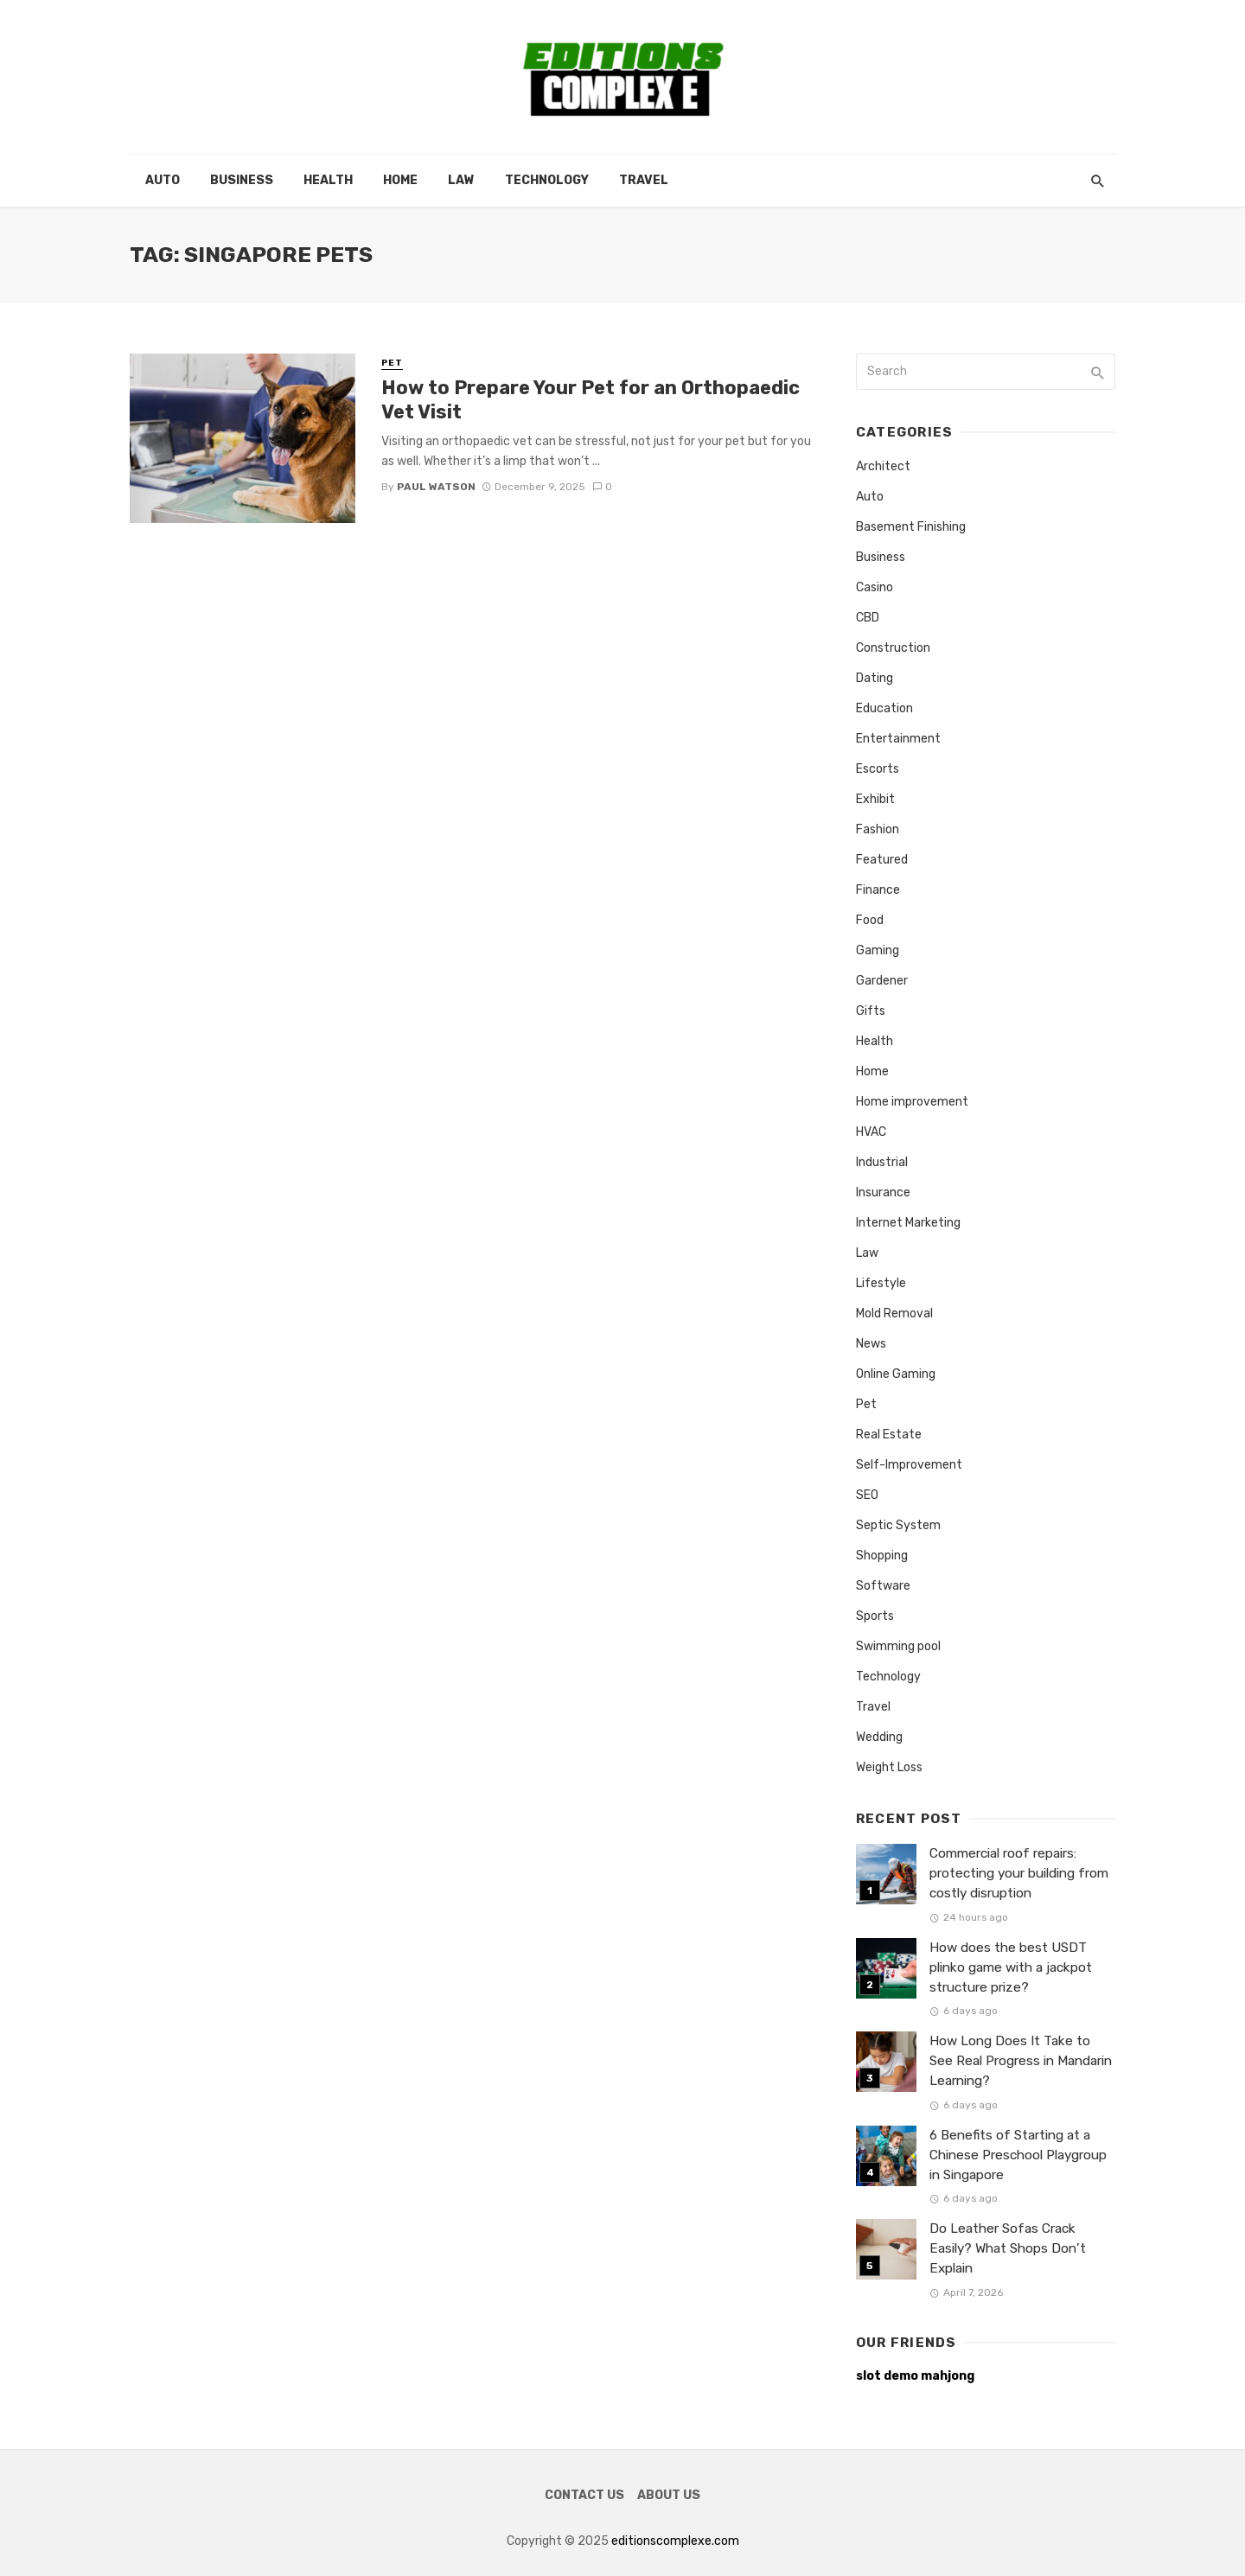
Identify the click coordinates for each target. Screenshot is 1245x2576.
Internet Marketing (908, 1222)
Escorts (877, 769)
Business (241, 180)
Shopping (882, 1555)
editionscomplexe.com (675, 2541)
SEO (867, 1495)
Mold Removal (894, 1313)
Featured (882, 859)
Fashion (877, 829)
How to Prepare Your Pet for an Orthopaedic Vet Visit (590, 400)
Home (400, 180)
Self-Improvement (909, 1464)
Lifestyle (881, 1283)
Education (884, 708)
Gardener (882, 980)
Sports (875, 1616)
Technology (547, 180)
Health (328, 180)
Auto (162, 180)
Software (883, 1585)
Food (870, 920)
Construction (893, 648)
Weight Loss (889, 1767)
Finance (878, 890)
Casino (874, 587)
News (871, 1343)
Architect (883, 466)
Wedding (879, 1737)
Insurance (883, 1192)
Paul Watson (436, 487)
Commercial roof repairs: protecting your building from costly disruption (1018, 1873)
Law (461, 180)
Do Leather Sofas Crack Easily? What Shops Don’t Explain (1007, 2248)
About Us (668, 2495)
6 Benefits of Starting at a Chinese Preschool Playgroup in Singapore (1018, 2155)
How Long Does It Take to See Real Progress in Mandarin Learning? (1020, 2060)
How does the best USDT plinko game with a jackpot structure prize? (1010, 1967)
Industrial (882, 1162)
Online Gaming (895, 1374)
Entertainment (898, 738)
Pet (392, 363)
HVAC (871, 1132)
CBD (867, 617)
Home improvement (912, 1101)
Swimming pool (898, 1646)
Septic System (898, 1525)
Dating (874, 678)
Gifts (870, 1011)
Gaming (877, 950)
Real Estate (889, 1434)
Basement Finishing (911, 527)
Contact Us (584, 2495)
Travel (643, 180)
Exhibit (875, 799)
